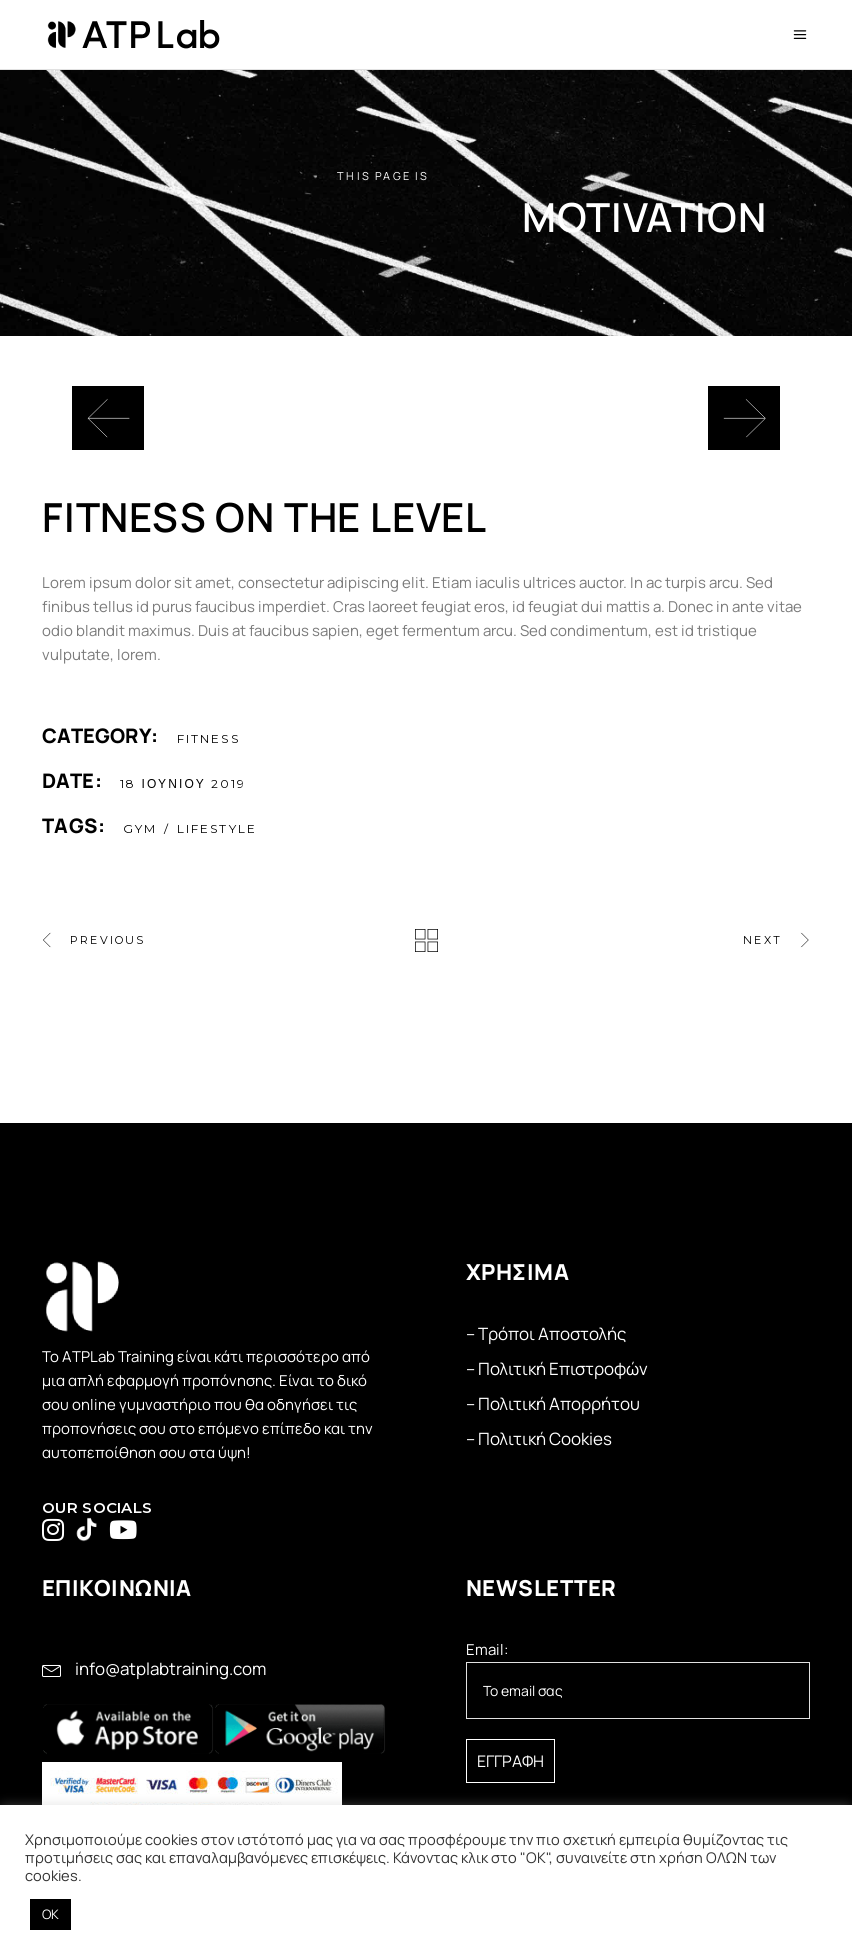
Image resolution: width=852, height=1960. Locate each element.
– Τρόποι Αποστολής (546, 1333)
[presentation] (108, 418)
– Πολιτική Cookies (539, 1438)
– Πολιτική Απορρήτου (553, 1403)
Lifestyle (217, 828)
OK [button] (50, 1914)
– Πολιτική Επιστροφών (557, 1368)
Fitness (208, 738)
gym (140, 828)
